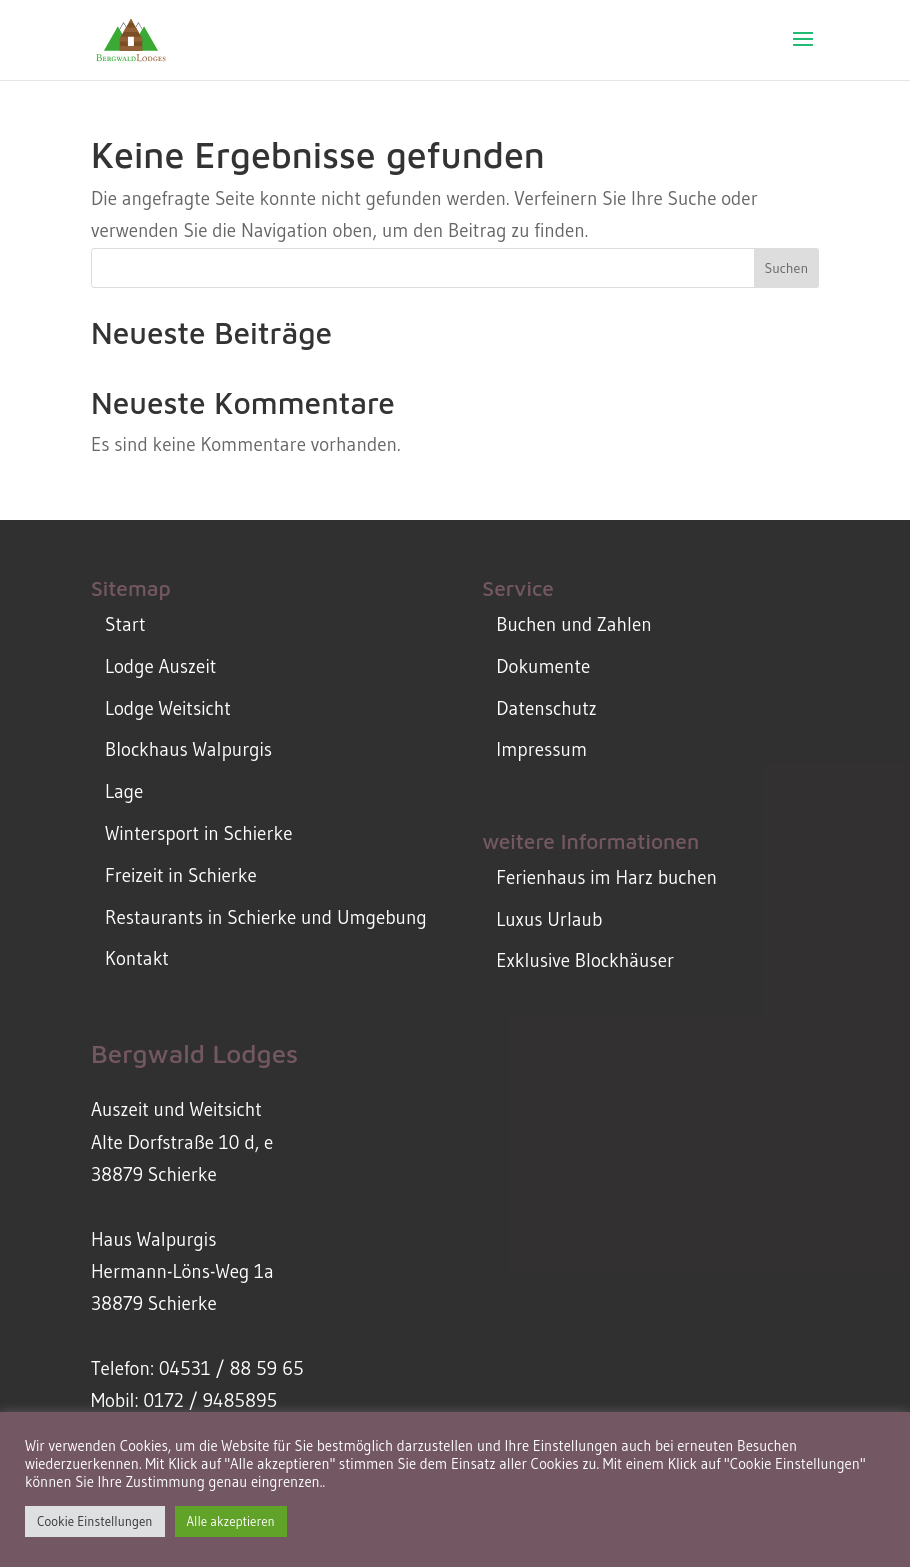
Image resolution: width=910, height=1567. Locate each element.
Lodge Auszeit (160, 666)
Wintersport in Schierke (198, 833)
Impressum (541, 749)
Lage (124, 791)
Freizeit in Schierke (181, 875)
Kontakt (137, 958)
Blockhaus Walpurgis (188, 749)
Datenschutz (546, 708)
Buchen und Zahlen (573, 624)
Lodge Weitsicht (168, 708)
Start (125, 624)
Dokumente (543, 666)
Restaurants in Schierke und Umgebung (266, 917)
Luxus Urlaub (549, 919)
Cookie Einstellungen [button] (95, 1521)
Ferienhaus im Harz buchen (606, 877)
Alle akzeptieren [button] (231, 1521)
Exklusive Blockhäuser (585, 960)
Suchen (786, 268)
